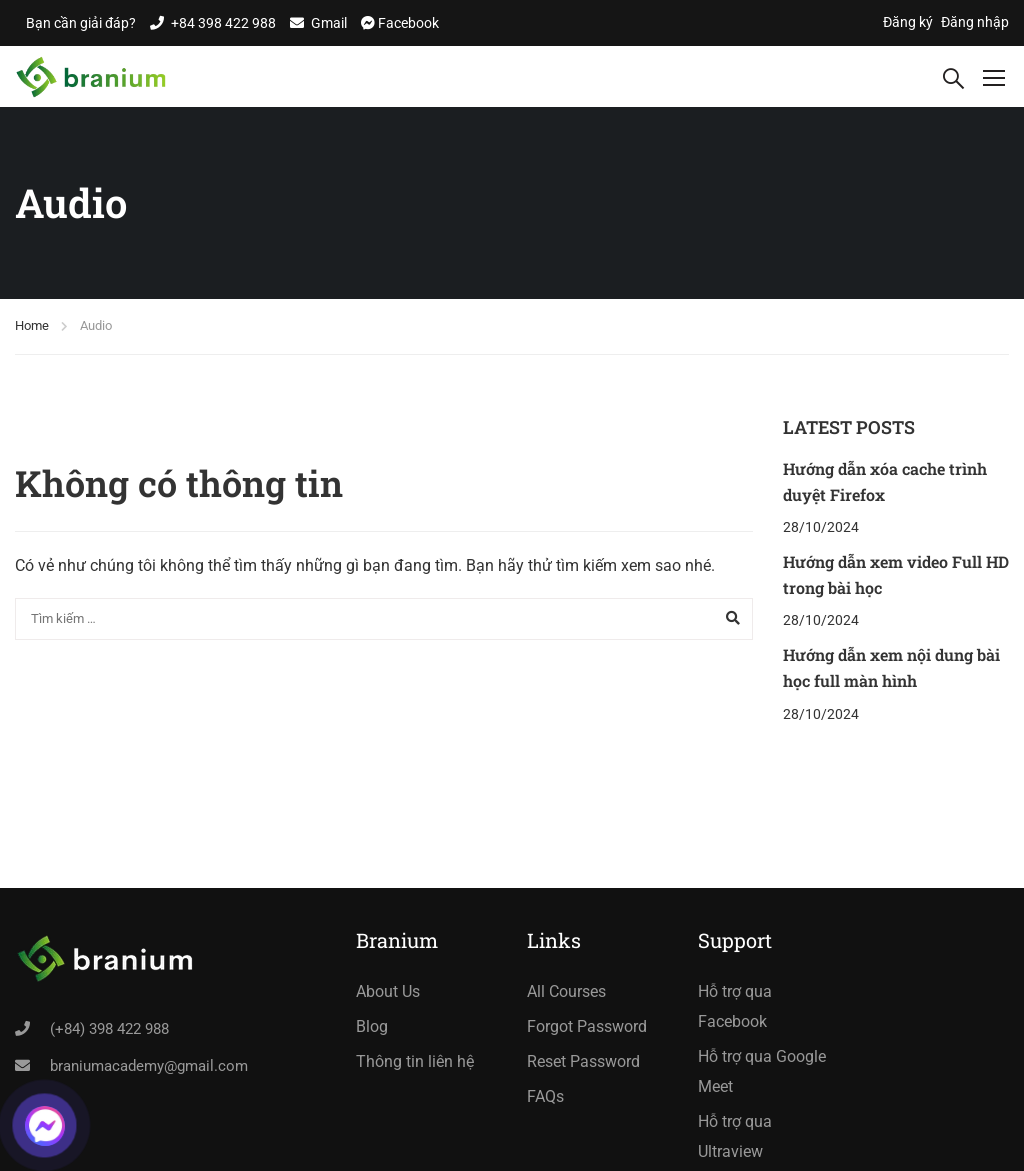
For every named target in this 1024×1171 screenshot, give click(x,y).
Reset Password (583, 1061)
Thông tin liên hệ (415, 1061)
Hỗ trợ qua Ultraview (735, 1136)
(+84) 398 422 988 (109, 1029)
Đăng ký (908, 22)
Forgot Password (587, 1026)
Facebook (407, 23)
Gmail (329, 23)
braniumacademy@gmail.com (149, 1066)
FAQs (545, 1096)
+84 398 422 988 (223, 23)
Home (32, 325)
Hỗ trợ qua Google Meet (762, 1071)
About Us (388, 991)
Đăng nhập (975, 22)
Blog (372, 1026)
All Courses (566, 991)
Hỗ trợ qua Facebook (735, 1006)
